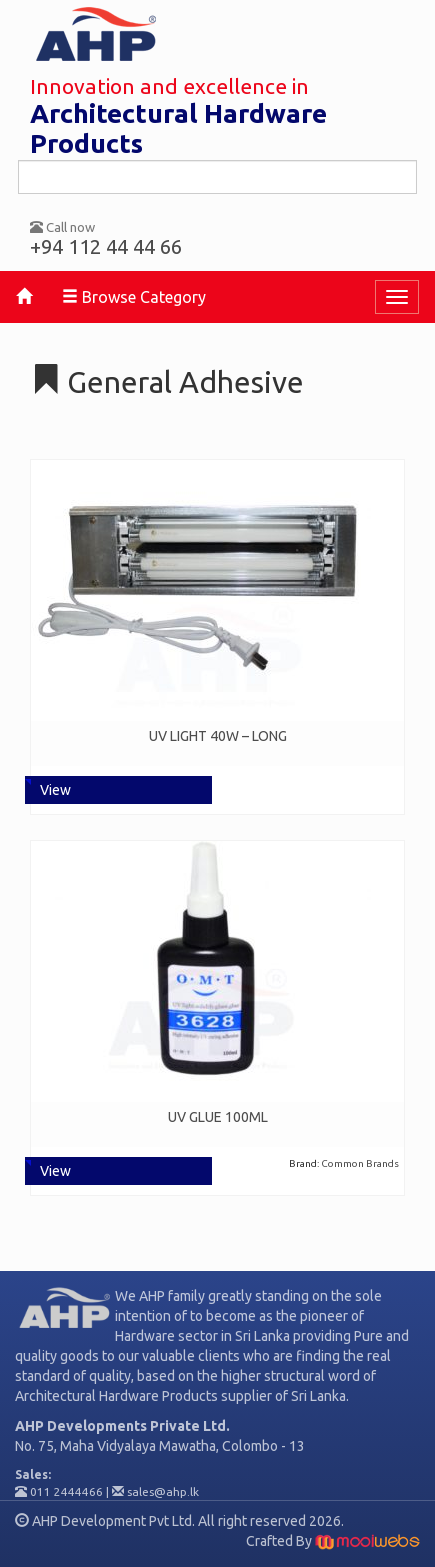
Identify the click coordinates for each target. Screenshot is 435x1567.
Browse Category (134, 297)
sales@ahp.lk (163, 1491)
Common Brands (360, 1163)
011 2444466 (66, 1491)
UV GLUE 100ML (218, 1117)
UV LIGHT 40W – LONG (218, 736)
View (55, 790)
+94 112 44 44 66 (106, 246)
